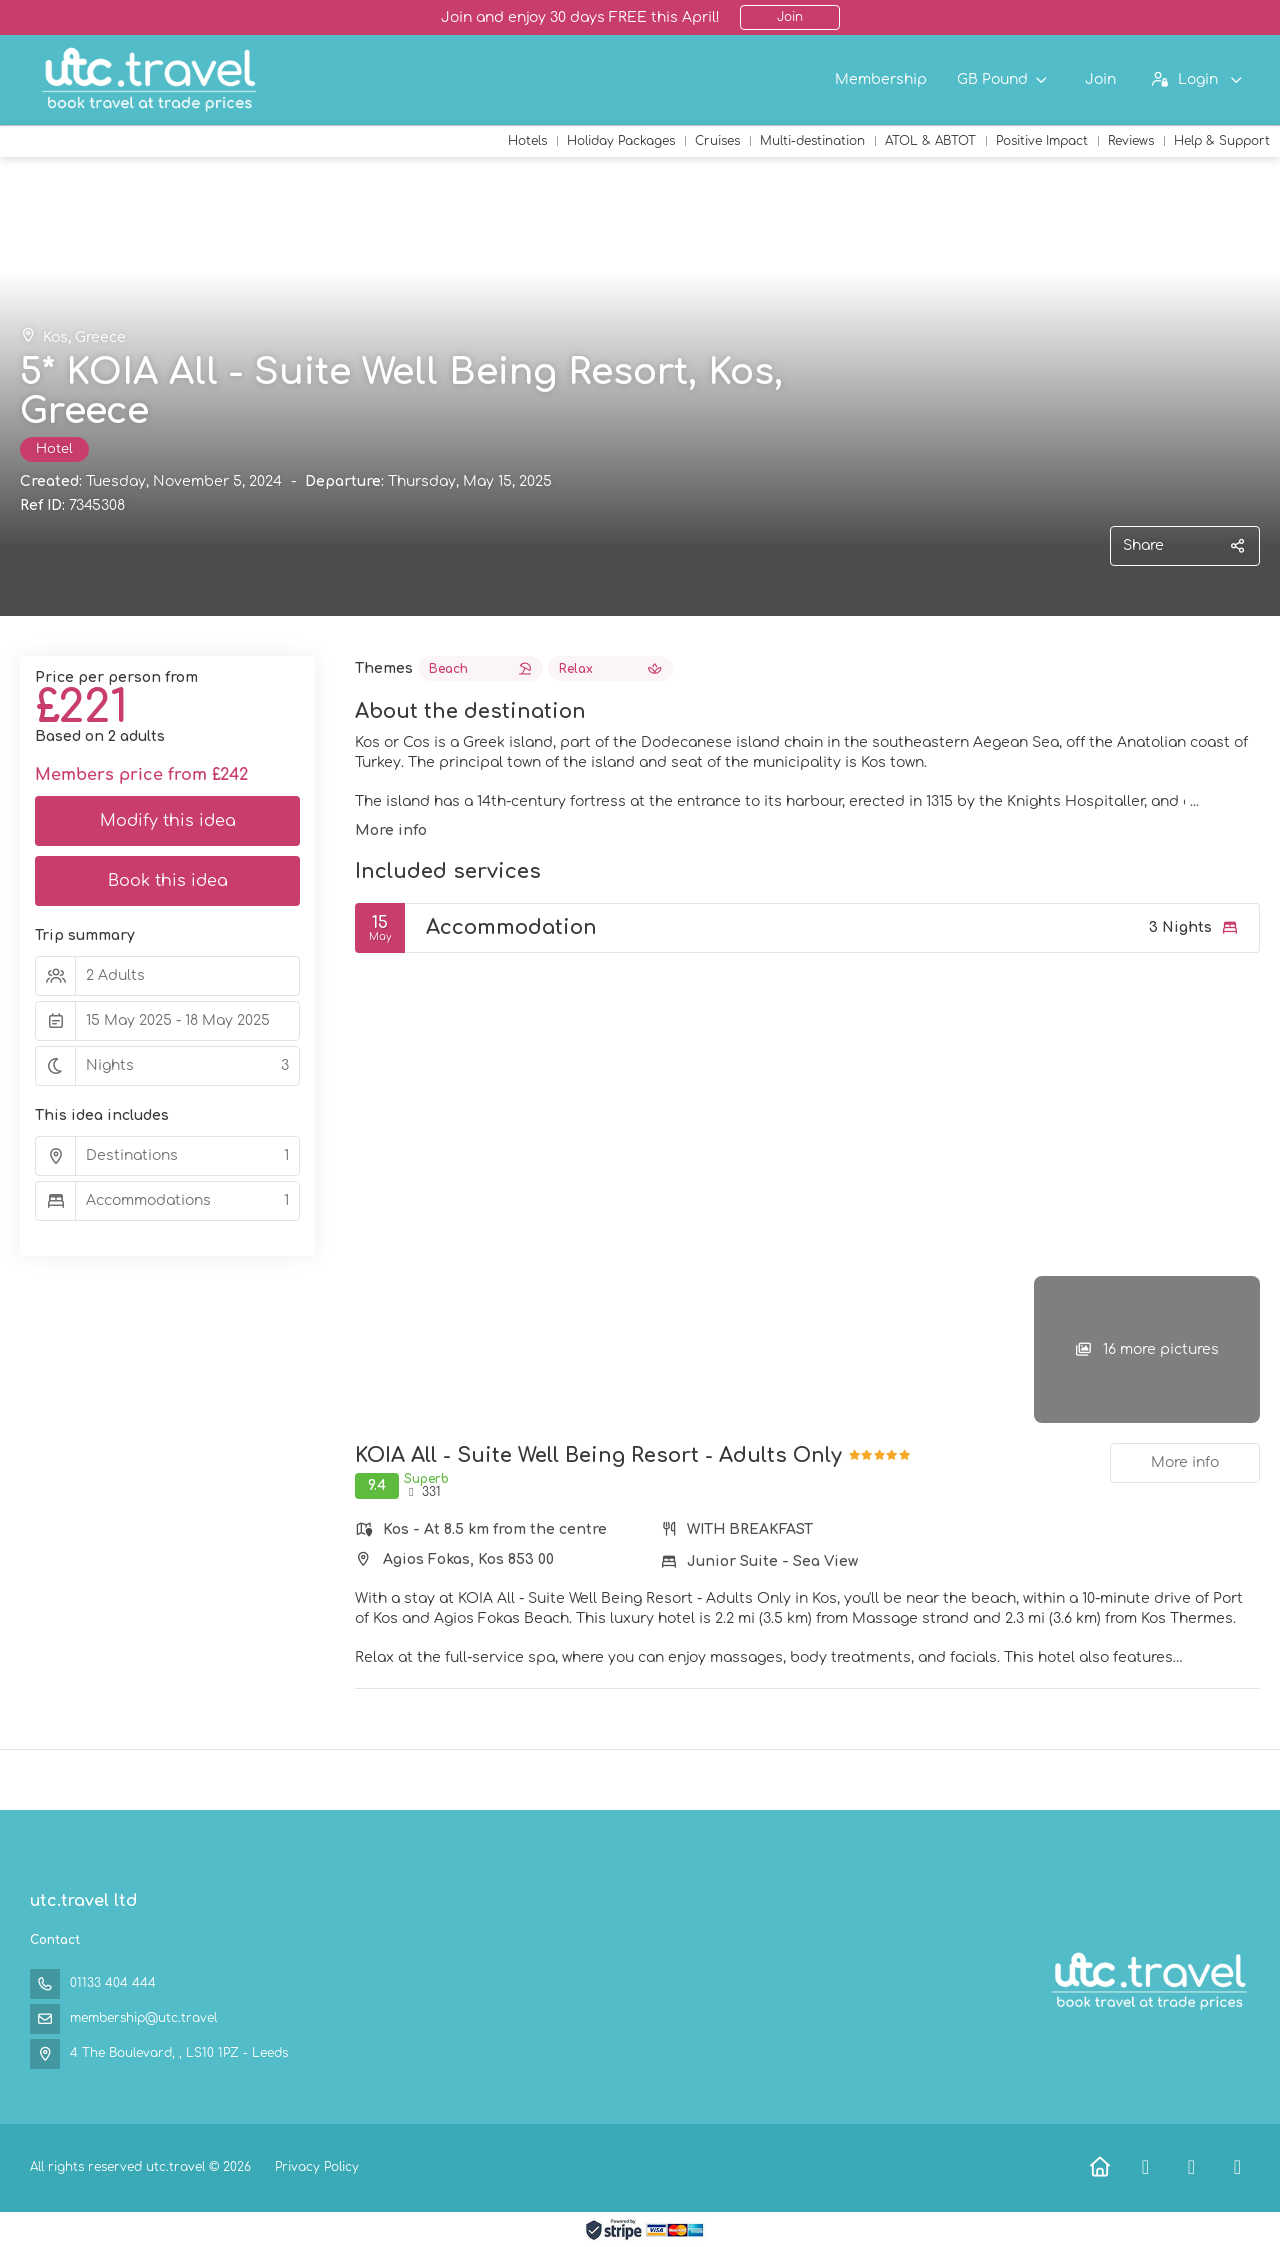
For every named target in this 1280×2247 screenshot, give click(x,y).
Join (790, 17)
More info (391, 830)
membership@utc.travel (143, 2018)
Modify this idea (168, 821)
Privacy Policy (317, 2167)
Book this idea (168, 881)
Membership (881, 79)
